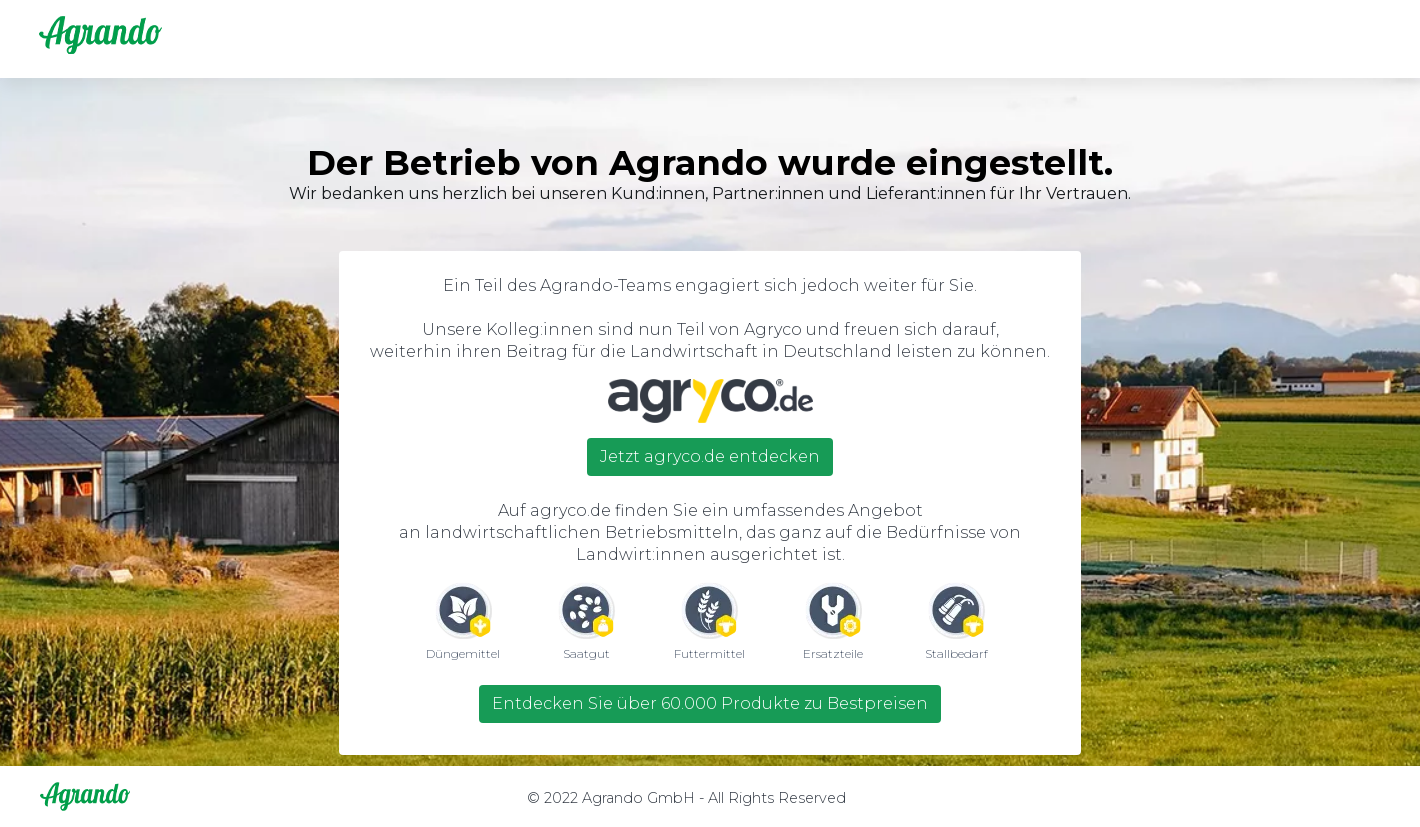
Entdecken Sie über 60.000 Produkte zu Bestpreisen (710, 703)
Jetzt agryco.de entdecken (710, 456)
